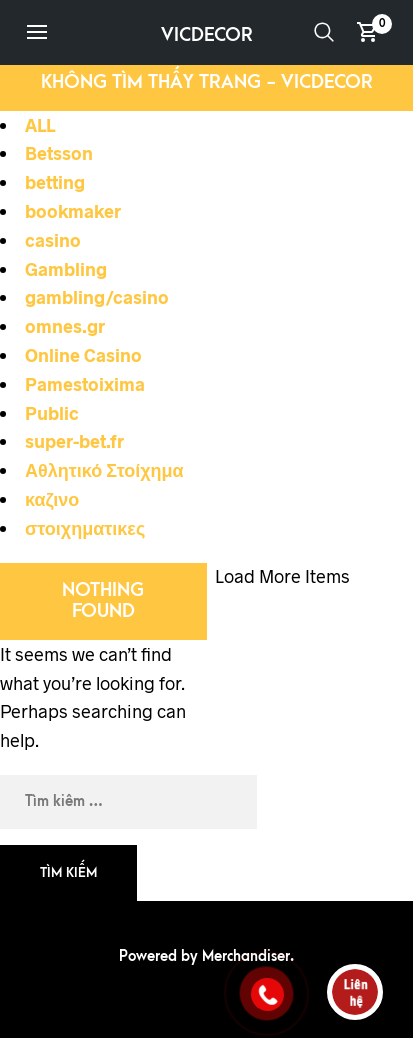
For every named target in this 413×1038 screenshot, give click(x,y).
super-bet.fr (74, 441)
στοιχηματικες (85, 528)
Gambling (66, 269)
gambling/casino (97, 297)
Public (52, 413)
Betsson (59, 153)
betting (55, 182)
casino (53, 240)
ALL (40, 125)
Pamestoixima (85, 384)
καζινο (52, 499)
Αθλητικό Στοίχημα (104, 470)
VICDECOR (207, 35)
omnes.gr (65, 326)
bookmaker (73, 211)
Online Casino (83, 355)
